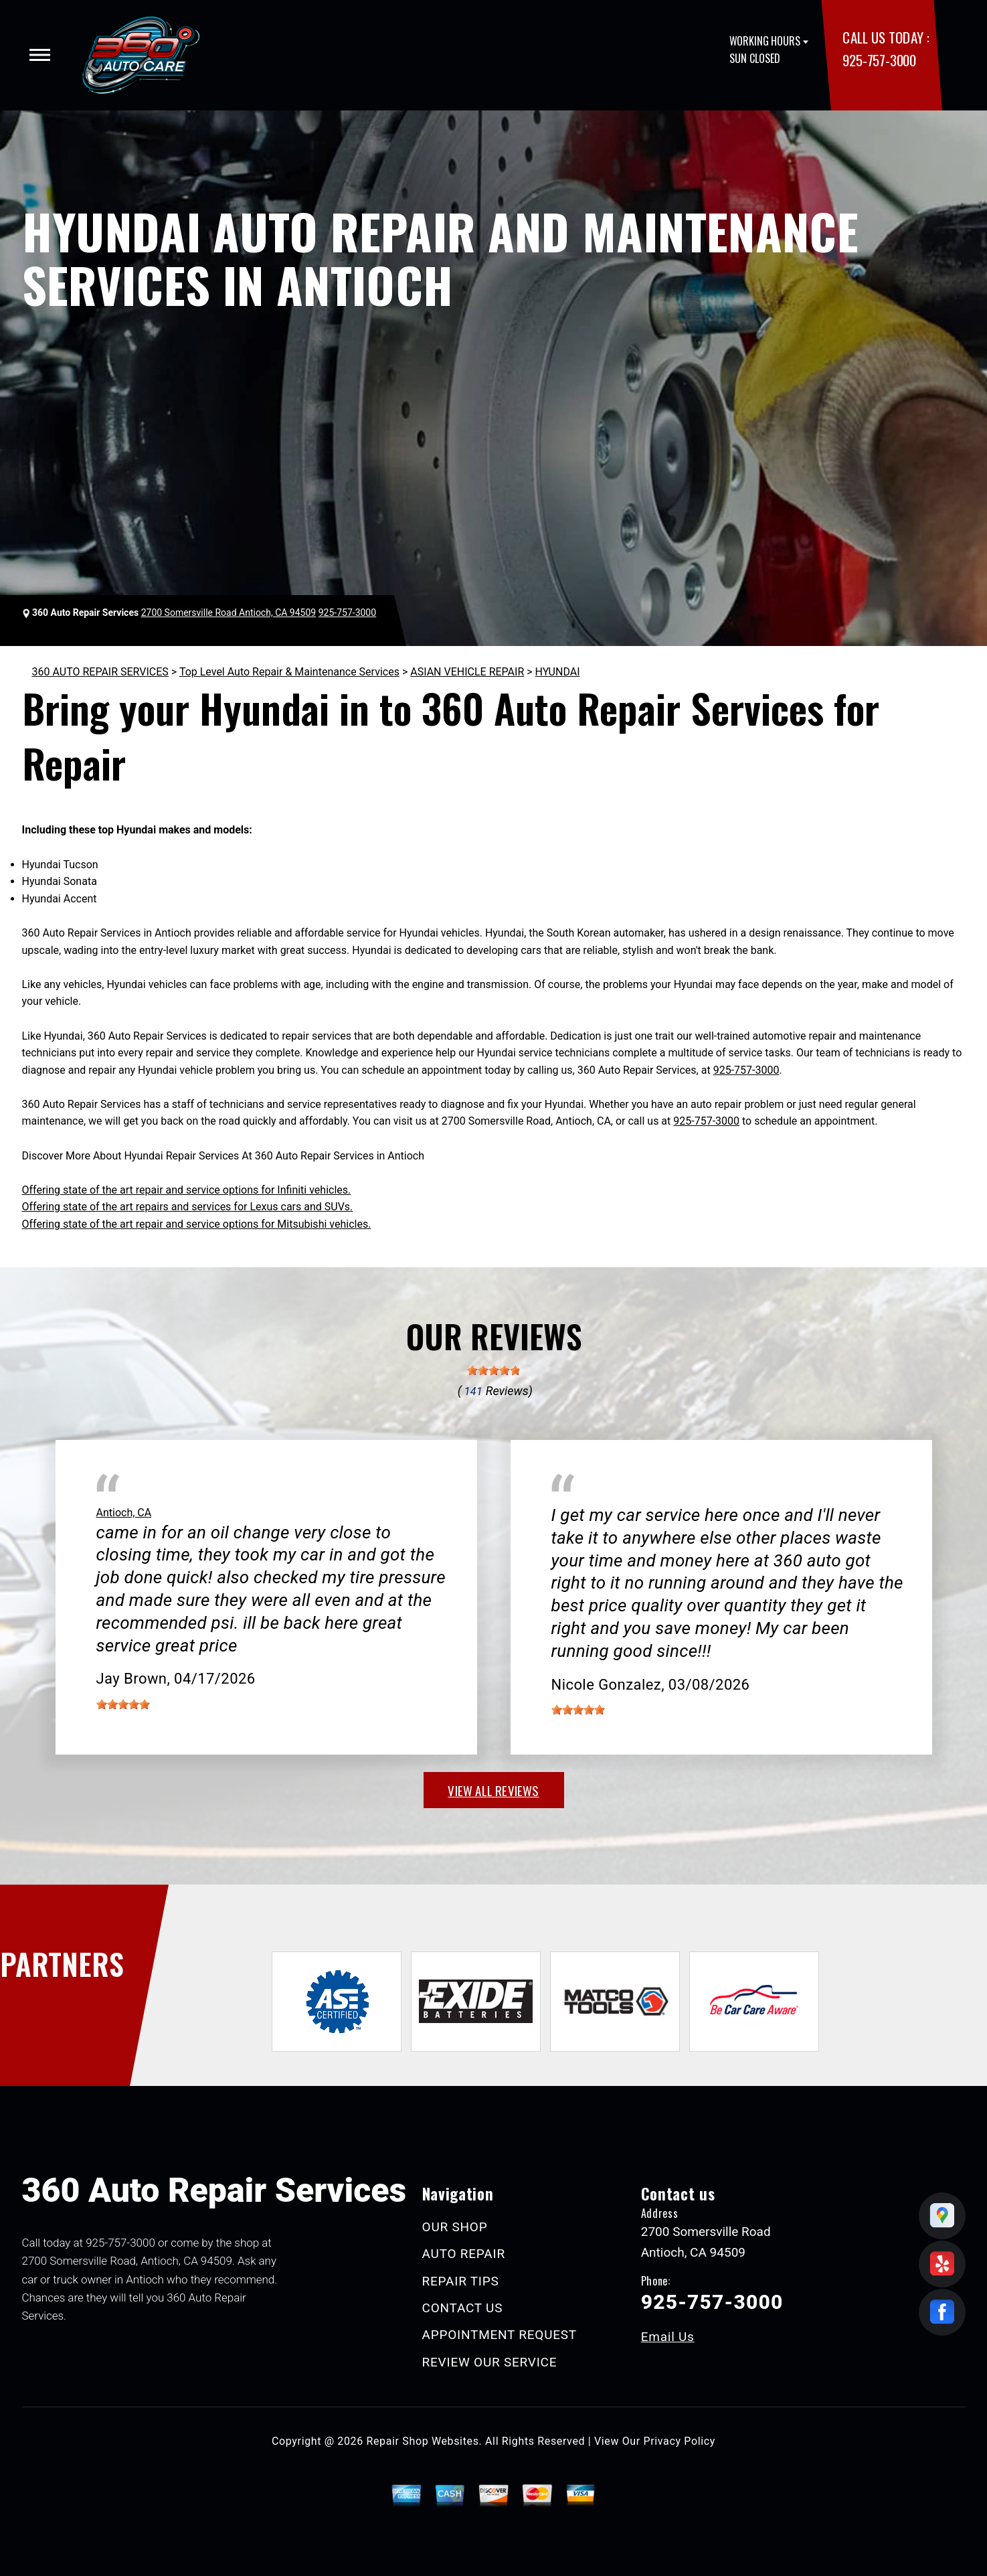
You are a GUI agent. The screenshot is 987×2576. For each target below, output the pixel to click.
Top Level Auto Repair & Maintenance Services (289, 671)
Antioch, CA (124, 1512)
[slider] (494, 1370)
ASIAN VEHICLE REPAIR (467, 671)
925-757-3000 (878, 60)
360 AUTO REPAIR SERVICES (100, 671)
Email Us (668, 2336)
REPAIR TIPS (460, 2281)
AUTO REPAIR (463, 2253)
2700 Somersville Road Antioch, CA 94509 (229, 612)
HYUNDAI (557, 671)
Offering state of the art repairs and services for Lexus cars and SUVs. (187, 1206)
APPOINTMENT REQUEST (499, 2334)
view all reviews (493, 1790)
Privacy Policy (679, 2441)
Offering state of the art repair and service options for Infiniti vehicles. (186, 1190)
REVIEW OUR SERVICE (489, 2362)
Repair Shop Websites (423, 2441)
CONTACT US (462, 2308)
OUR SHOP (455, 2227)
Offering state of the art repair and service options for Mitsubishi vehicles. (196, 1224)
